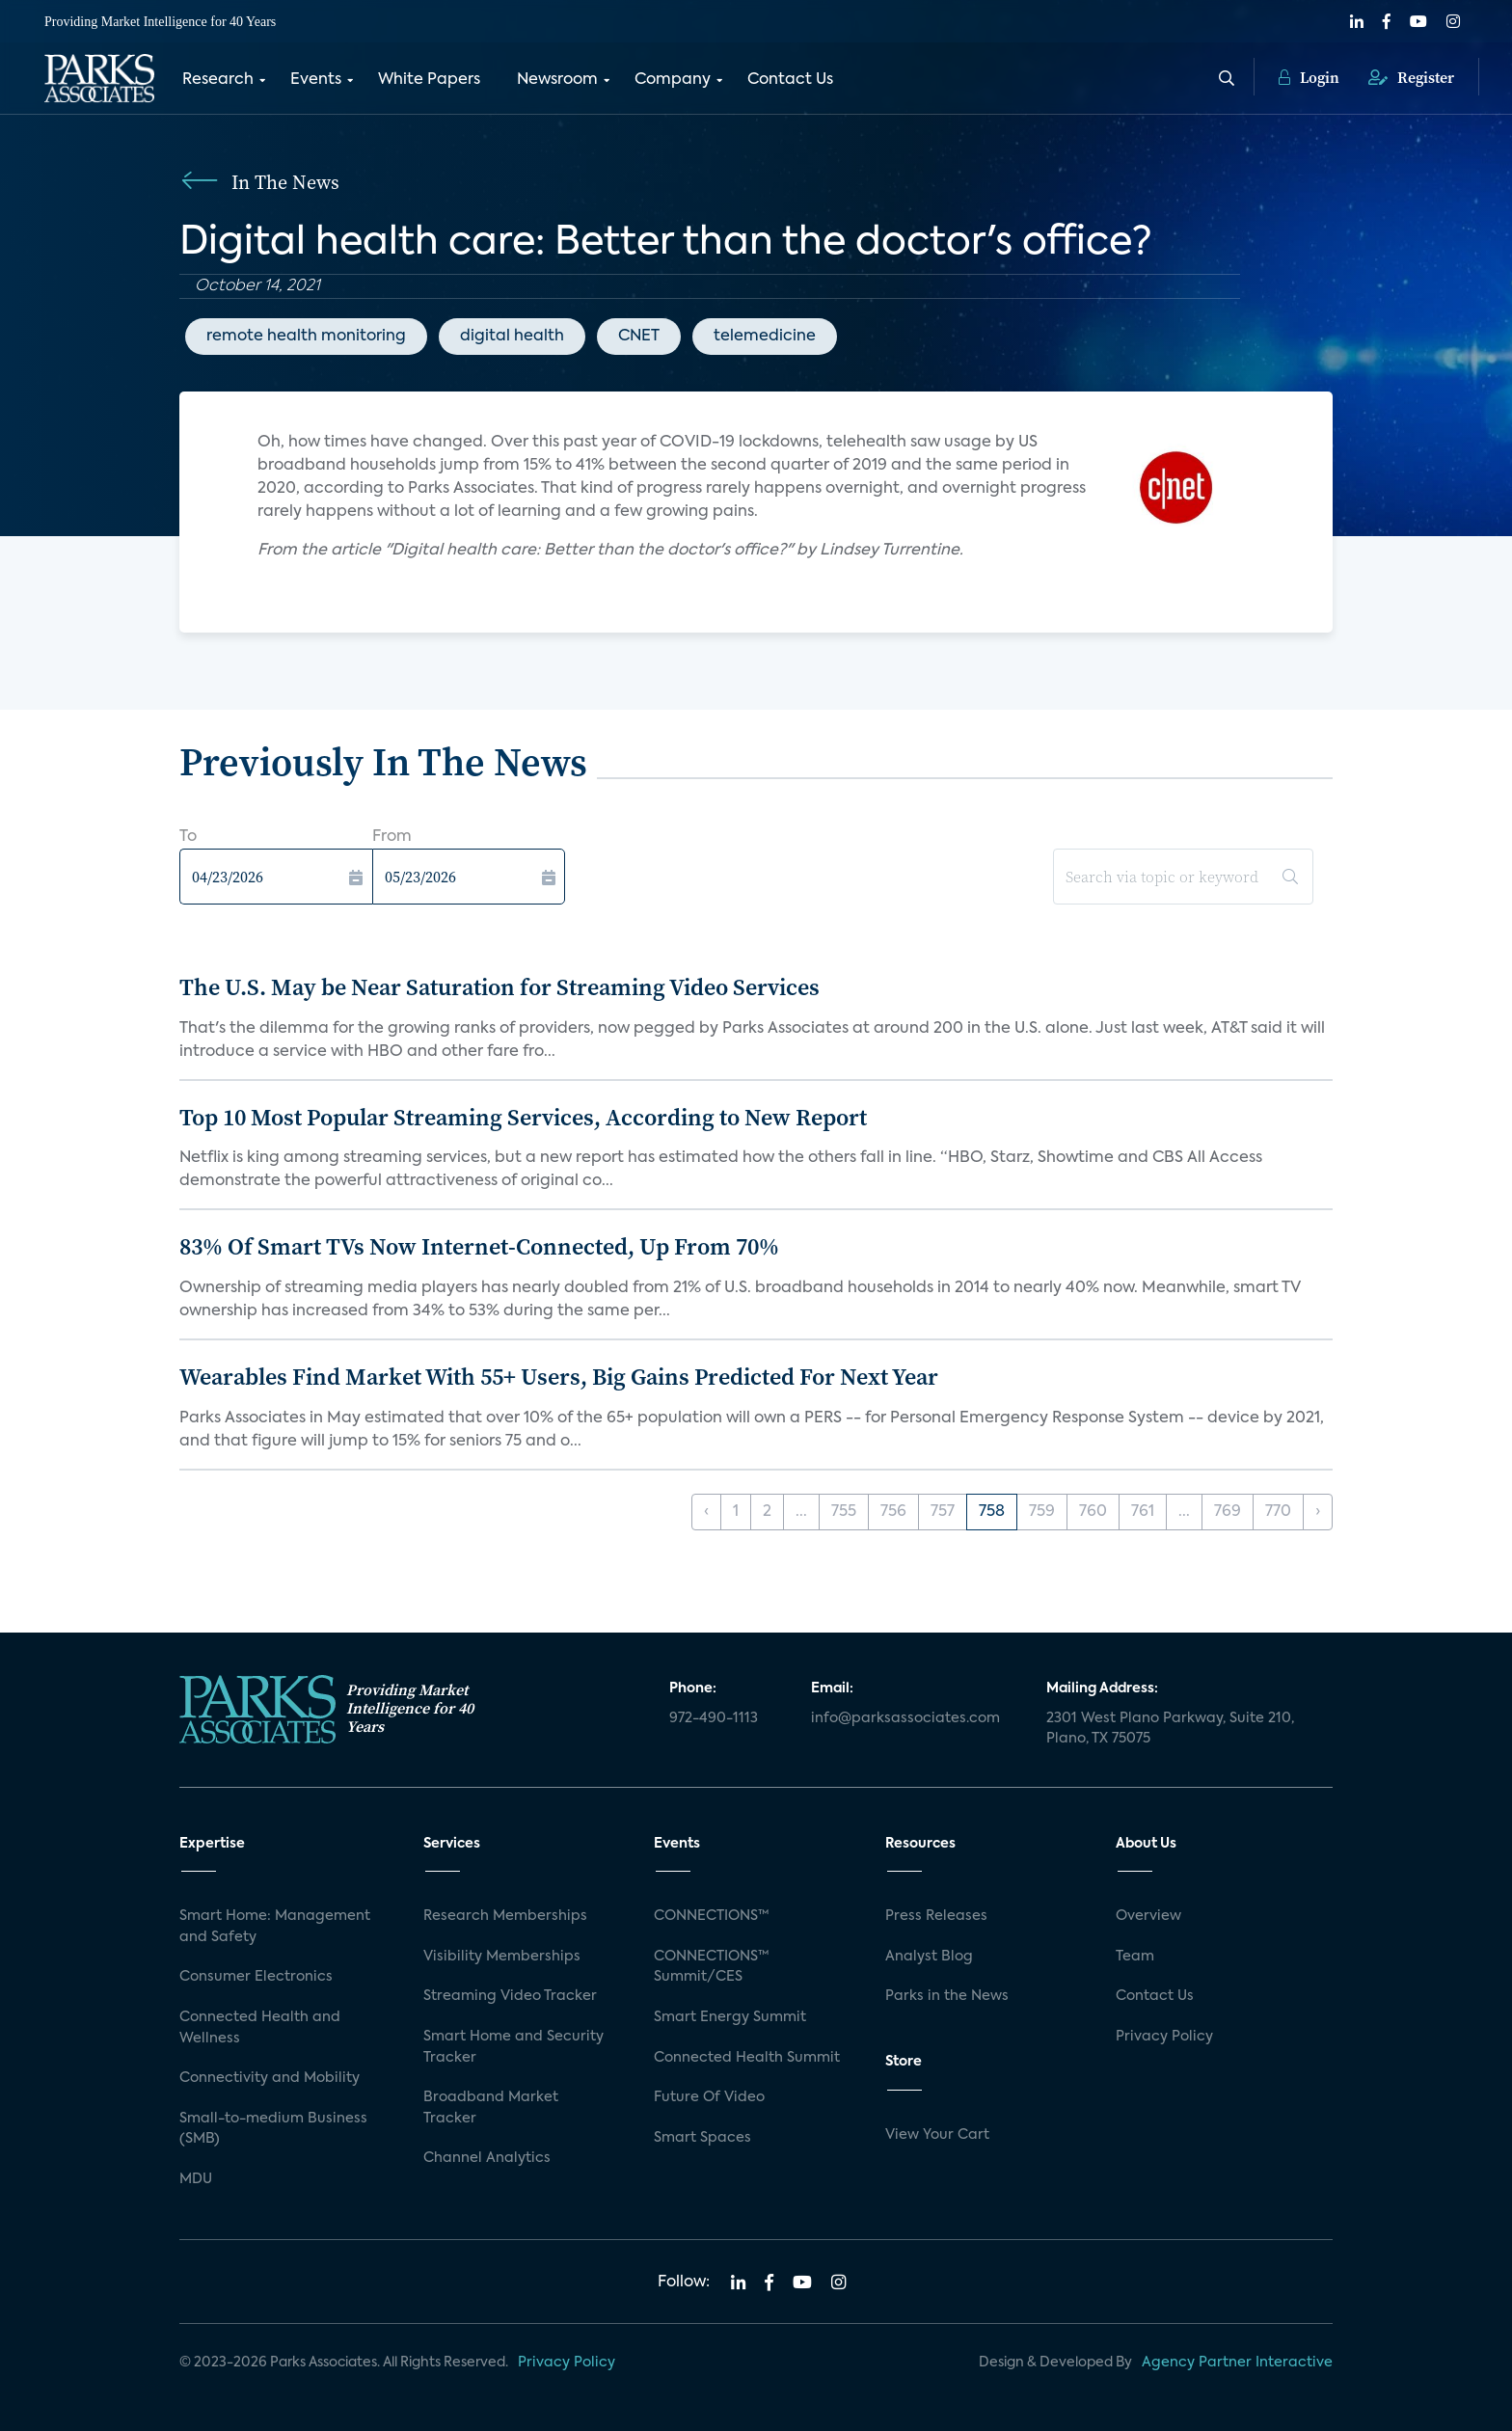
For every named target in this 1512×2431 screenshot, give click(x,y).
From (392, 837)
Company (672, 80)
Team (1135, 1956)
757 (943, 1512)
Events (315, 80)
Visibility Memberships (501, 1956)
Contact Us (790, 80)
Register (1411, 77)
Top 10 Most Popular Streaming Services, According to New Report (523, 1117)
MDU (195, 2179)
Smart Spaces (702, 2138)
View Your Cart (937, 2135)
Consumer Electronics (256, 1977)
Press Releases (936, 1916)
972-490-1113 (713, 1718)
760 (1093, 1512)
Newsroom (557, 80)
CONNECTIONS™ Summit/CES (712, 1967)
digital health (512, 336)
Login (1309, 77)
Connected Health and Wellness (259, 2028)
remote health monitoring (306, 336)
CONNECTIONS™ (712, 1916)
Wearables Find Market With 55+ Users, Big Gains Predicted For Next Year (558, 1376)
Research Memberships (505, 1916)
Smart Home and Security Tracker (513, 2047)
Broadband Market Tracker (490, 2108)
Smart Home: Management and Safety (274, 1926)
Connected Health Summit (747, 2058)
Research (218, 80)
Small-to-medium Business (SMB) (273, 2129)
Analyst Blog (929, 1956)
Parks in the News (947, 1996)
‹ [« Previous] (706, 1512)
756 (893, 1512)
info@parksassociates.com (905, 1718)
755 (843, 1512)
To (188, 837)
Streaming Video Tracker (510, 1996)
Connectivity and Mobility (269, 2078)
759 (1042, 1512)
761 (1142, 1512)
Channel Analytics (487, 2158)
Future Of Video (709, 2097)
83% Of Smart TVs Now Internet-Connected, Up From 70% (479, 1246)
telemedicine (765, 336)
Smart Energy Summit (730, 2017)
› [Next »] (1317, 1512)
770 (1278, 1512)
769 (1227, 1512)
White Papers (429, 80)
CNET (639, 336)
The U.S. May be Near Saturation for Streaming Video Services (499, 987)
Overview (1148, 1916)
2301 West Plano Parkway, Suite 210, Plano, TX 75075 (1170, 1729)
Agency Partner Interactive (1237, 2362)
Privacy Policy (1164, 2036)
